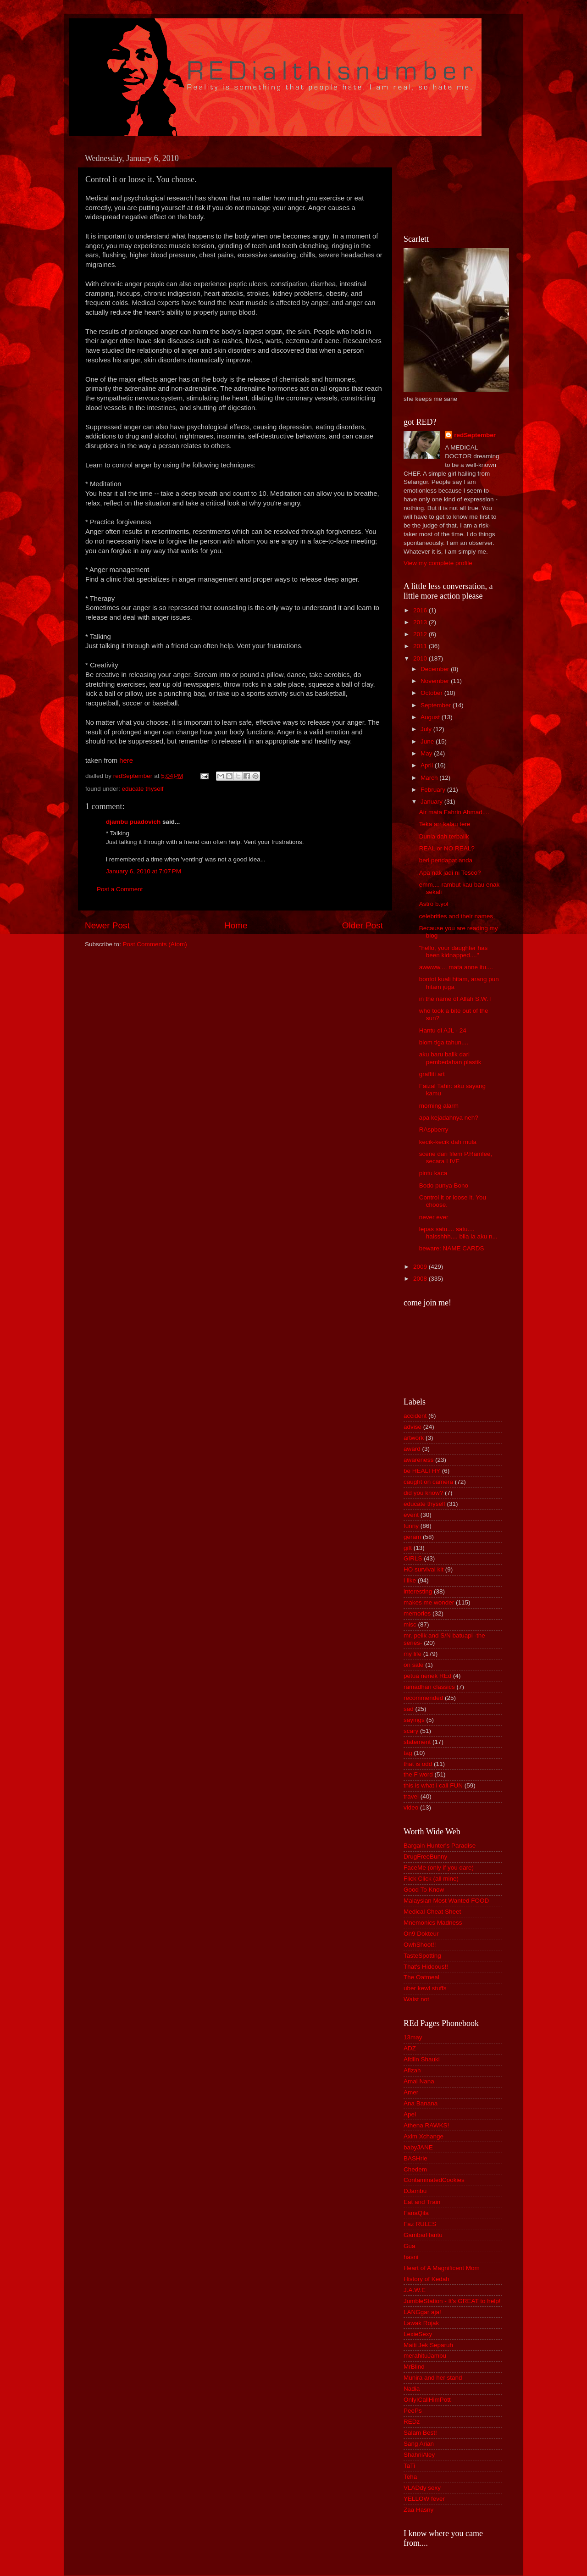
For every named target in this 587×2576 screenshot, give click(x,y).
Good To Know (424, 1889)
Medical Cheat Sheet (432, 1911)
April (428, 765)
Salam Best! (420, 2432)
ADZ (410, 2048)
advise (412, 1426)
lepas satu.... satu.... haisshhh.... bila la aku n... (458, 1233)
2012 (421, 634)
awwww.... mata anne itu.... (456, 967)
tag (408, 1752)
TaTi (409, 2465)
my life (412, 1653)
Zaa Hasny (418, 2509)
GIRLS (413, 1558)
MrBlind (414, 2366)
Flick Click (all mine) (431, 1878)
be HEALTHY (422, 1470)
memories (417, 1613)
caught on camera (428, 1481)
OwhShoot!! (420, 1944)
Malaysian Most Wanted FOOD (446, 1900)
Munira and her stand (433, 2377)
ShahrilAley (419, 2454)
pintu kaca (433, 1173)
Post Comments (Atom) (155, 944)
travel (411, 1796)
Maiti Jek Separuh (428, 2345)
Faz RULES (420, 2224)
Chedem (415, 2169)
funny (411, 1525)
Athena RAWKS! (426, 2125)
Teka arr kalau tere (445, 824)
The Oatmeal (421, 1977)
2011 (421, 646)
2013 (421, 622)
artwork (414, 1437)
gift (408, 1547)
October (432, 692)
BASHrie (415, 2158)
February (434, 789)
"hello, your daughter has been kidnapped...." (453, 951)
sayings (414, 1719)
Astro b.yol (434, 903)
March (430, 777)
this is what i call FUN (433, 1785)
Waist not (416, 1999)
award (412, 1448)
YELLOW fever (424, 2498)
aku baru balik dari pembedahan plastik (450, 1058)
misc (410, 1624)
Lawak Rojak (421, 2323)
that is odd (418, 1763)
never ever (434, 1217)
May (427, 753)
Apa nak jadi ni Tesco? (450, 872)
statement (417, 1741)
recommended (423, 1697)
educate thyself (143, 788)
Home (235, 925)
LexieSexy (418, 2334)
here (126, 760)
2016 (421, 610)
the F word (418, 1774)
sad (409, 1708)
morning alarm (439, 1105)
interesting (418, 1591)
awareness (418, 1459)
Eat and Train (422, 2201)
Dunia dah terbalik (444, 836)
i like (410, 1580)
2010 (421, 658)
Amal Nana (419, 2081)
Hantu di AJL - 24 (442, 1030)
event (411, 1514)
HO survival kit (423, 1569)
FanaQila (416, 2213)
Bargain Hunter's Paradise (440, 1845)
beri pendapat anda (445, 860)
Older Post (362, 925)
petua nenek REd (427, 1675)
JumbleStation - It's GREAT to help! (452, 2301)
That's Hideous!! (426, 1966)
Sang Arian (419, 2443)
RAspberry (434, 1129)
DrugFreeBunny (425, 1856)
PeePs (413, 2410)
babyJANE (418, 2147)
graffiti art (432, 1074)
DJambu (415, 2190)
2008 (421, 1278)
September (437, 705)
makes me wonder (429, 1602)
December (436, 669)
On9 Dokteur (421, 1933)
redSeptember (475, 435)
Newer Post (107, 925)
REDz (412, 2421)
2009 (421, 1266)
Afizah (412, 2070)
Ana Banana (420, 2103)
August (431, 717)
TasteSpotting (422, 1955)
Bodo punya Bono (443, 1185)
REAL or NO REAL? (447, 848)
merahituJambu (425, 2355)
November (436, 680)
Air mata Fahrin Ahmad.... (454, 812)
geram (412, 1536)
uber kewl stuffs (425, 1988)
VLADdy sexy (422, 2487)
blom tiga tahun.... (443, 1042)
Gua (409, 2246)
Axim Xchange (423, 2136)
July (427, 729)
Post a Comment (120, 889)
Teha (410, 2476)
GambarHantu (423, 2235)
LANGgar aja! (422, 2312)
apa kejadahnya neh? (448, 1117)
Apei (410, 2114)
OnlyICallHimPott (427, 2399)
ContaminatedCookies (434, 2179)
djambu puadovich (133, 821)
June (428, 741)
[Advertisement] (445, 184)
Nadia (412, 2388)
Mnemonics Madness (433, 1922)
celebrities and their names (456, 916)
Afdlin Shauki (422, 2059)
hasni (411, 2257)
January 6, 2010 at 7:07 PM (143, 871)
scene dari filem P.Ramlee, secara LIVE (456, 1157)
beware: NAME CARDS (451, 1248)
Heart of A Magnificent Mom (442, 2268)
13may (413, 2037)
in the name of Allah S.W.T (455, 998)
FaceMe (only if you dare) (439, 1867)
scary (411, 1730)
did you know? (423, 1492)
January (432, 801)
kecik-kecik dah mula (447, 1141)
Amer (411, 2092)
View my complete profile (438, 563)
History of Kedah (426, 2279)
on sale (414, 1664)
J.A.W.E (415, 2290)
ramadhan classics (429, 1686)
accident (415, 1415)
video (411, 1807)
